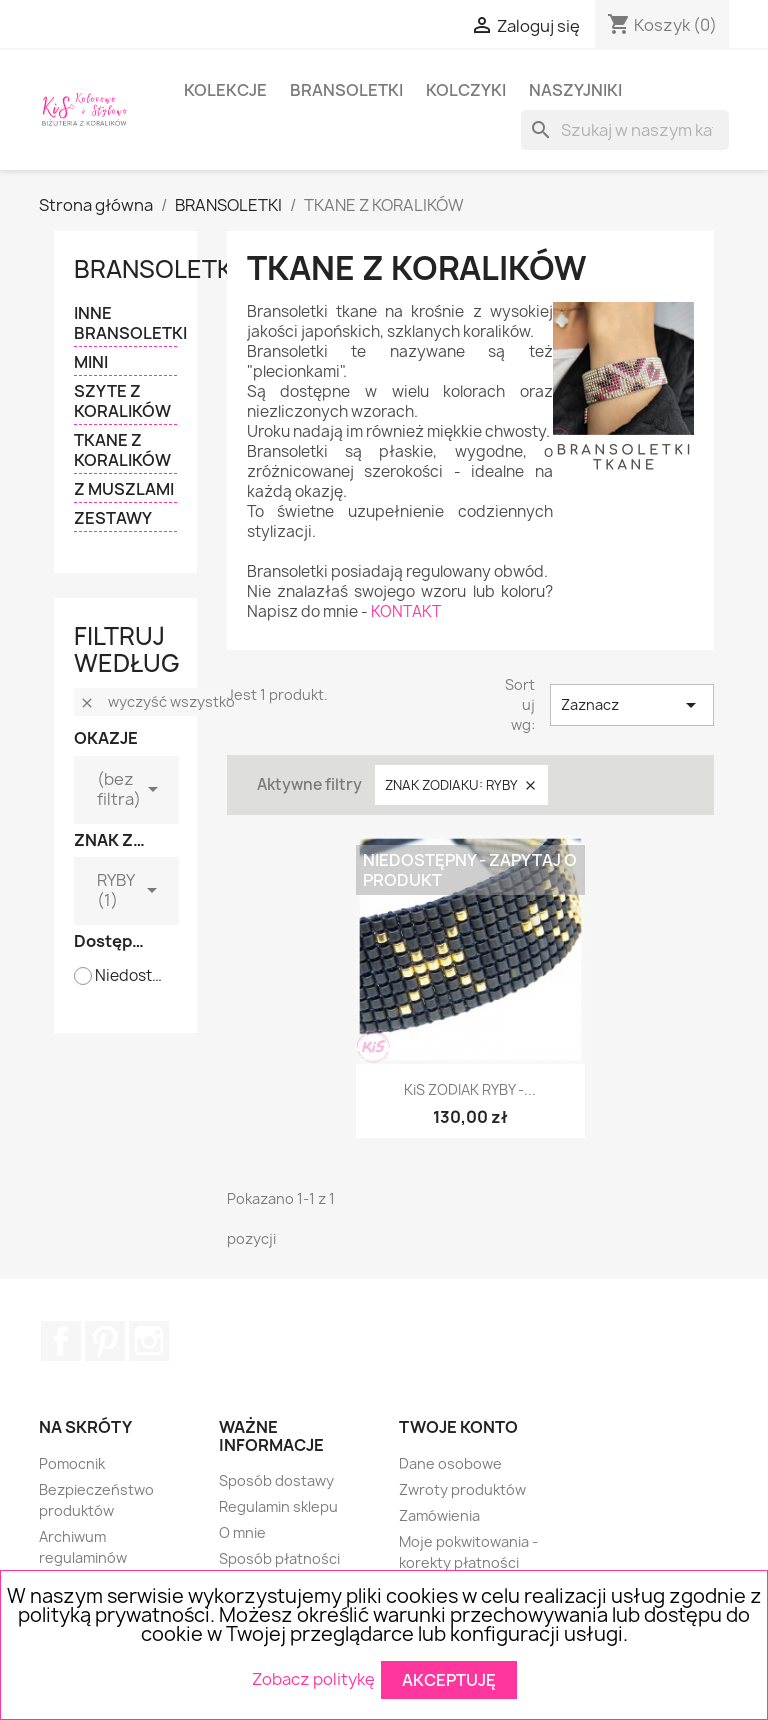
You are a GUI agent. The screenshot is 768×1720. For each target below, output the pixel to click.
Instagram (149, 1341)
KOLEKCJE (225, 90)
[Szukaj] (625, 130)
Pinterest (105, 1341)
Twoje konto (458, 1427)
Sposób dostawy (276, 1480)
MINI (91, 362)
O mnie (242, 1532)
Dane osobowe (450, 1463)
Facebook (61, 1341)
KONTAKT (406, 611)
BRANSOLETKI (346, 90)
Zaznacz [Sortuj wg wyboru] (632, 705)
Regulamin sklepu (278, 1506)
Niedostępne (131, 976)
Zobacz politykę (313, 1678)
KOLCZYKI (466, 90)
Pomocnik (72, 1463)
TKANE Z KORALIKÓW (122, 450)
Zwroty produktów (462, 1489)
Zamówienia (439, 1515)
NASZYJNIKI (575, 90)
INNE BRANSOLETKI (125, 323)
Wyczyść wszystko (157, 701)
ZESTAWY (113, 518)
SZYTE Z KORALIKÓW (122, 401)
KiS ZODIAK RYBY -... (470, 1089)
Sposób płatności (279, 1558)
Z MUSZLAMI (124, 489)
